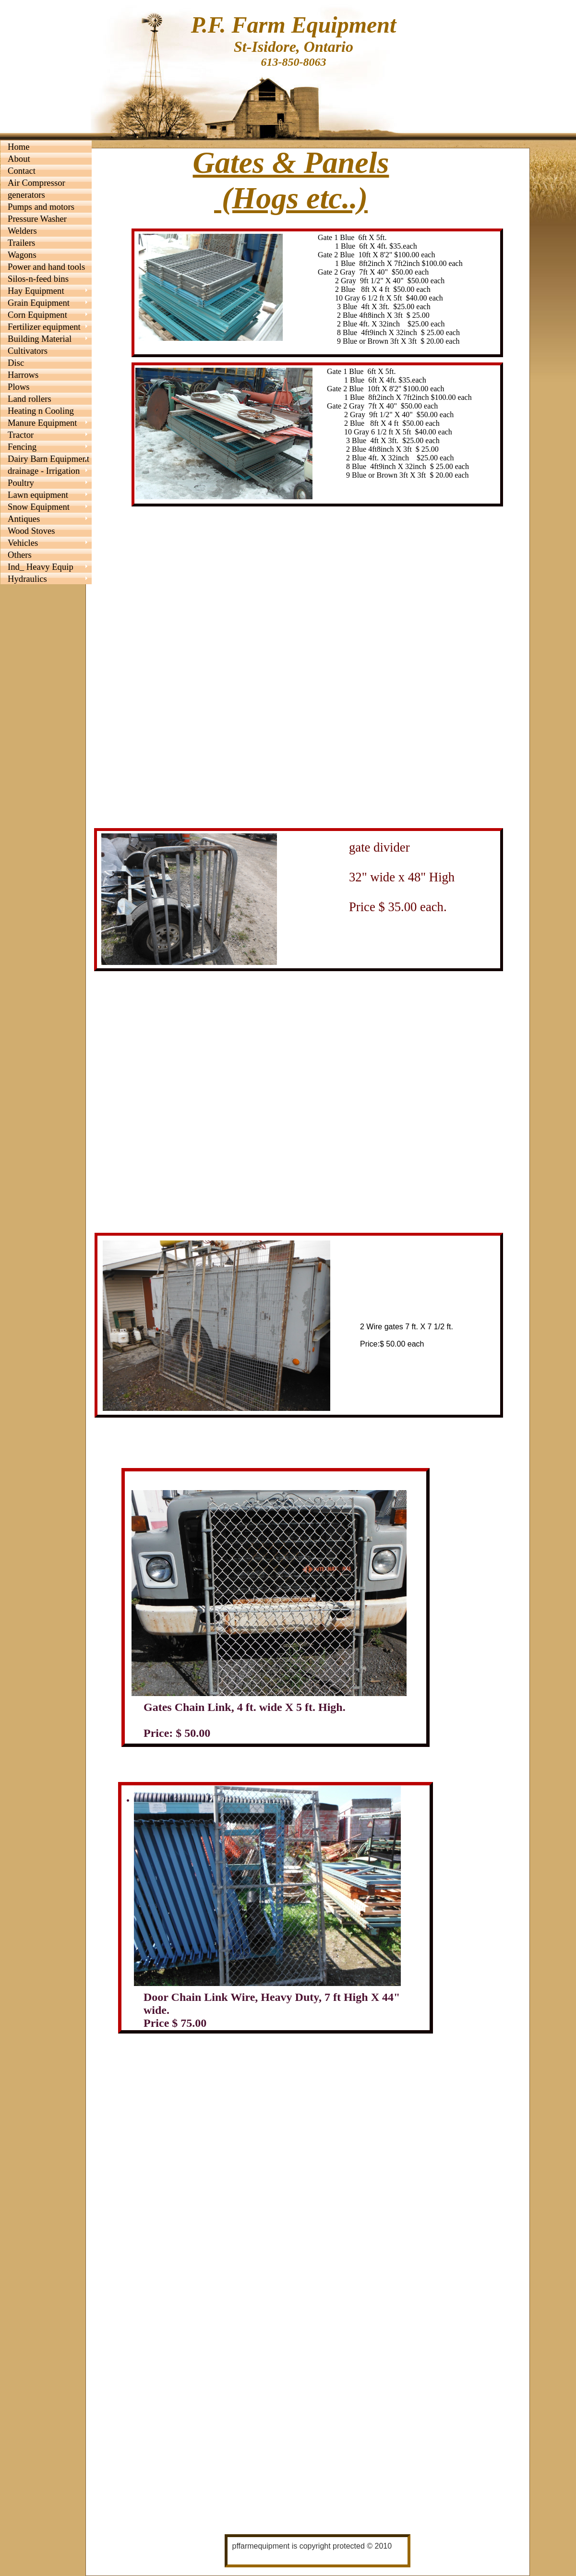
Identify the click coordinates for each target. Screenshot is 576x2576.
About (19, 159)
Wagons (22, 255)
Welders (22, 231)
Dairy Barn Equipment (48, 459)
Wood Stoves (31, 531)
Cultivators (28, 351)
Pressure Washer (37, 219)
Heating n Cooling (41, 411)
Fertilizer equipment (44, 327)
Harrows (23, 375)
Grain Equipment (39, 303)
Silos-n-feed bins (38, 279)
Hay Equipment (36, 291)
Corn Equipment (37, 315)
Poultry (21, 483)
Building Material (40, 339)
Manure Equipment (42, 423)
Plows (19, 387)
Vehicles (23, 543)
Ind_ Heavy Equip (40, 567)
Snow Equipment (39, 507)
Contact (22, 171)
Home (19, 147)
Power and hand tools (46, 267)
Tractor (21, 435)
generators (26, 195)
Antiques (24, 519)
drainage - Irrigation (44, 471)
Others (20, 555)
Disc (16, 363)
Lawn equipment (38, 495)
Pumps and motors (41, 207)
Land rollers (29, 399)
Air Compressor (36, 183)
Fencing (22, 447)
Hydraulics (27, 579)
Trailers (21, 243)
